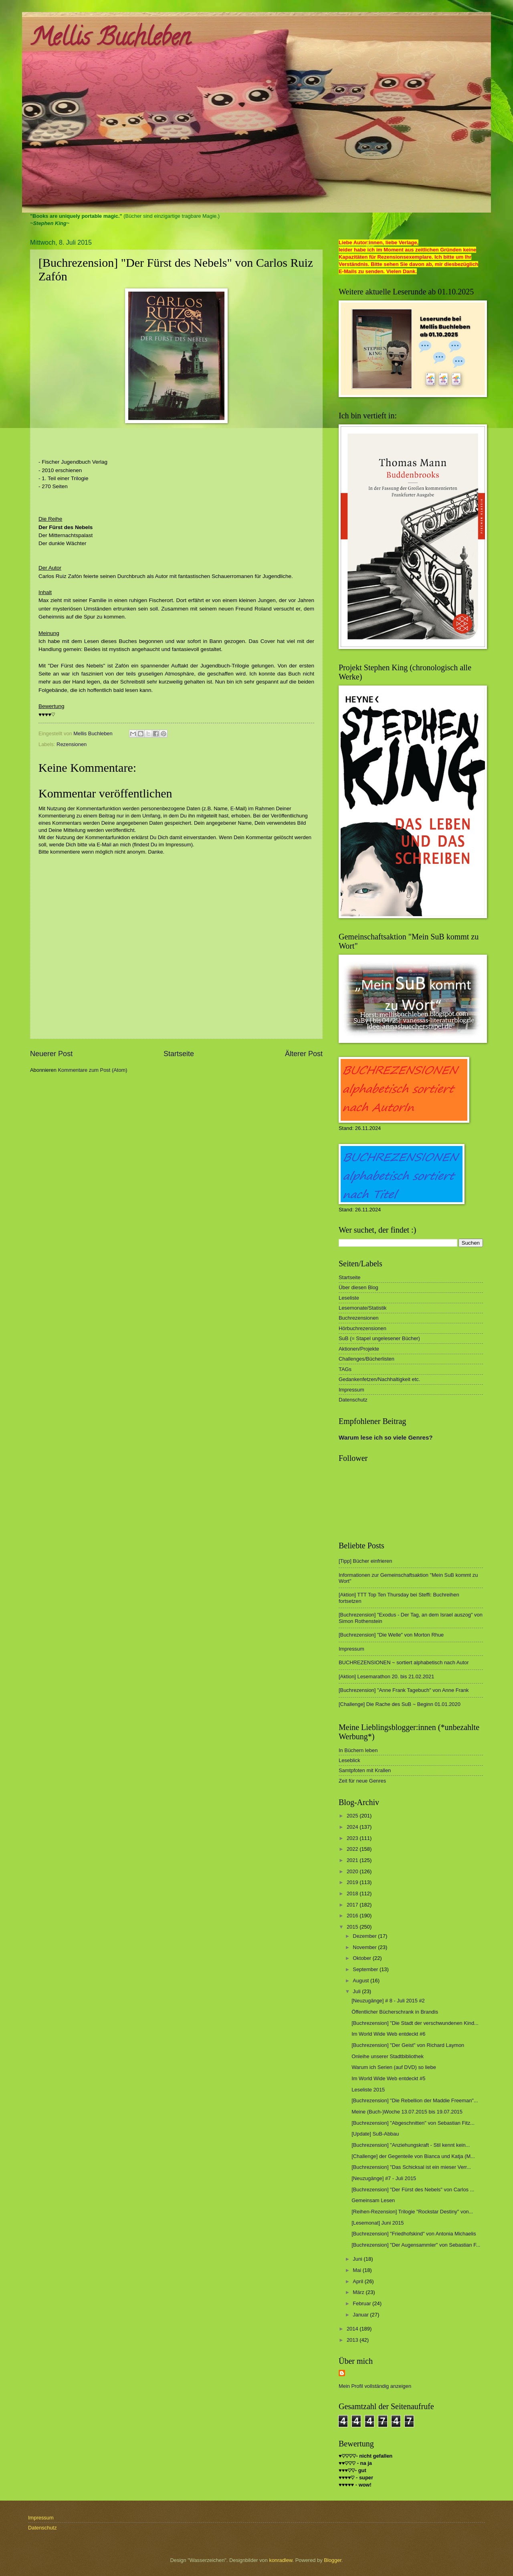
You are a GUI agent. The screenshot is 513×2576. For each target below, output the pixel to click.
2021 (353, 1860)
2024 (353, 1827)
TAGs (345, 1369)
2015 (353, 1927)
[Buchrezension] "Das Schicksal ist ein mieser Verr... (411, 2167)
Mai (357, 2270)
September (366, 1969)
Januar (361, 2315)
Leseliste (349, 1298)
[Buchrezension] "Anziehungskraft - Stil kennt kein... (410, 2145)
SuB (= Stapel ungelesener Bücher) (379, 1338)
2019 (353, 1882)
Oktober (362, 1958)
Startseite (179, 1054)
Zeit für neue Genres (362, 1781)
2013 (353, 2340)
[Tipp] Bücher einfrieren (365, 1561)
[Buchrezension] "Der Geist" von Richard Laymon (407, 2045)
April (358, 2281)
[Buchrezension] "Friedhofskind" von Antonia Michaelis (413, 2234)
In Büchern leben (358, 1750)
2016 (353, 1916)
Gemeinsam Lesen (373, 2200)
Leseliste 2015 (368, 2090)
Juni (358, 2259)
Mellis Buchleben (110, 40)
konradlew (281, 2560)
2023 (353, 1838)
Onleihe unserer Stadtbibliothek (387, 2056)
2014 (353, 2329)
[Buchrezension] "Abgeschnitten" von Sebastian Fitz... (413, 2123)
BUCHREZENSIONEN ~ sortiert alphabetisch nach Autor (404, 1662)
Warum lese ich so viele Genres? (385, 1437)
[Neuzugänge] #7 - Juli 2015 (383, 2178)
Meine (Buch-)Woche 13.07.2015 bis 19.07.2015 (407, 2112)
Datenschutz (353, 1400)
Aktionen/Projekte (359, 1349)
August (361, 1981)
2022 (353, 1849)
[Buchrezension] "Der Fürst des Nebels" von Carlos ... (412, 2190)
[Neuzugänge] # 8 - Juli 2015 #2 (388, 2001)
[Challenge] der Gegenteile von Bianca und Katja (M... (413, 2156)
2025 (353, 1816)
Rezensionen (72, 744)
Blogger (332, 2560)
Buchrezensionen (359, 1318)
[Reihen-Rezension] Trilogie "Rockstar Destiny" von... (412, 2212)
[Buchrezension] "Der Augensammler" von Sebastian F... (415, 2245)
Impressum (351, 1390)
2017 (353, 1905)
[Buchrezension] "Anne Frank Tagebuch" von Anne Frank (404, 1690)
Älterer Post (304, 1054)
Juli (357, 1991)
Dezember (365, 1936)
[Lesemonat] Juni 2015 (377, 2223)
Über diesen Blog (358, 1287)
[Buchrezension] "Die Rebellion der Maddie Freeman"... (414, 2100)
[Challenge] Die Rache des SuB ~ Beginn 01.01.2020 (399, 1704)
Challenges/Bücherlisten (366, 1359)
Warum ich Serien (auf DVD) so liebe (393, 2067)
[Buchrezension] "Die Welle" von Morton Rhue (391, 1635)
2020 (353, 1871)
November (365, 1947)
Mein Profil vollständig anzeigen (375, 2386)
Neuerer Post (51, 1054)
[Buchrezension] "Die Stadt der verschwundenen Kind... (415, 2023)
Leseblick (349, 1760)
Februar (362, 2303)
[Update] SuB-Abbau (375, 2134)
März (359, 2292)
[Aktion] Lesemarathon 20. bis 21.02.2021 (386, 1676)
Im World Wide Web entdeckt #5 (388, 2078)
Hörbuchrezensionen (362, 1328)
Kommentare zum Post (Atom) (92, 1070)
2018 (353, 1893)
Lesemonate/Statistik (363, 1308)
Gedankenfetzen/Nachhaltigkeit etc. (379, 1379)
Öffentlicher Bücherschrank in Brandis (394, 2012)
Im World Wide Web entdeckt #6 (388, 2034)
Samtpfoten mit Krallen (365, 1770)
